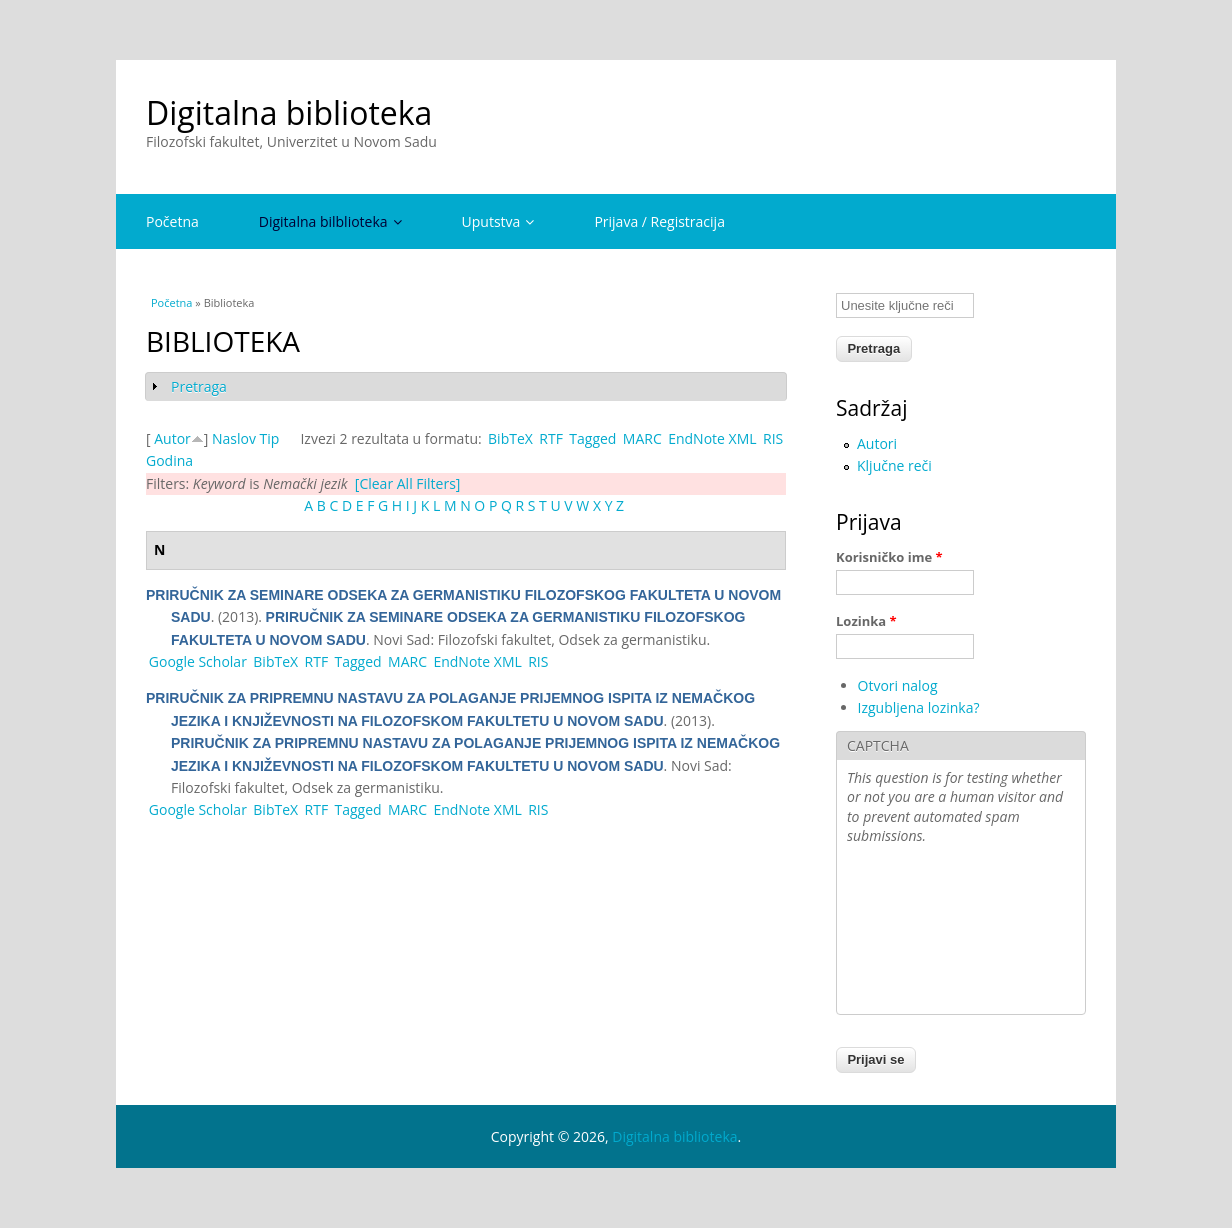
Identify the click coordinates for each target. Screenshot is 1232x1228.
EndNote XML (712, 438)
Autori (877, 443)
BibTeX (510, 438)
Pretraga (199, 386)
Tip (270, 438)
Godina (169, 460)
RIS (773, 438)
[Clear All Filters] (408, 483)
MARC (642, 438)
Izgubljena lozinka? (919, 707)
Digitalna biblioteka (289, 112)
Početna (172, 221)
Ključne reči (894, 465)
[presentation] (929, 932)
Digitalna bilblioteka (330, 221)
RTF (551, 438)
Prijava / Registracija (659, 221)
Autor (172, 438)
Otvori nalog (898, 685)
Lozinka (866, 621)
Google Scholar (198, 661)
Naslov (234, 438)
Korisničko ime (889, 557)
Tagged (592, 438)
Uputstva (498, 221)
